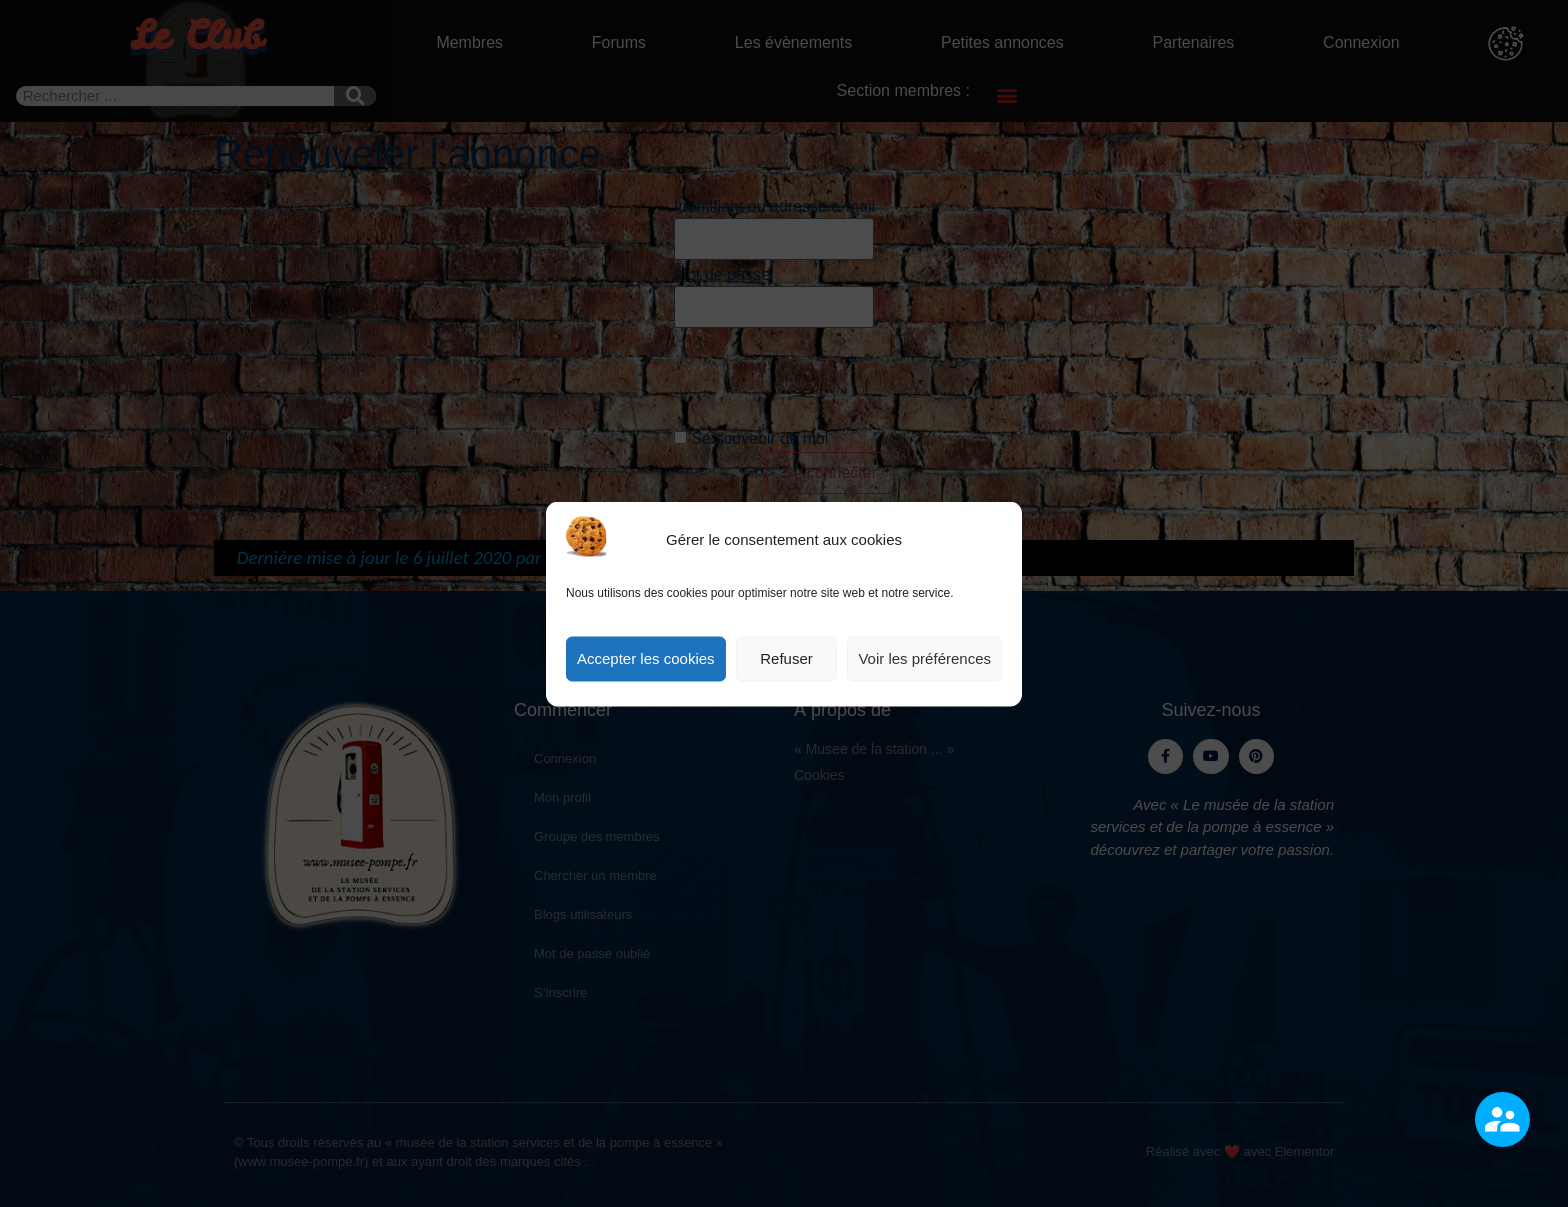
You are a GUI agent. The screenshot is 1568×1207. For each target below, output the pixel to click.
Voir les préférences (924, 658)
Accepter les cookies (646, 658)
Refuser (786, 658)
